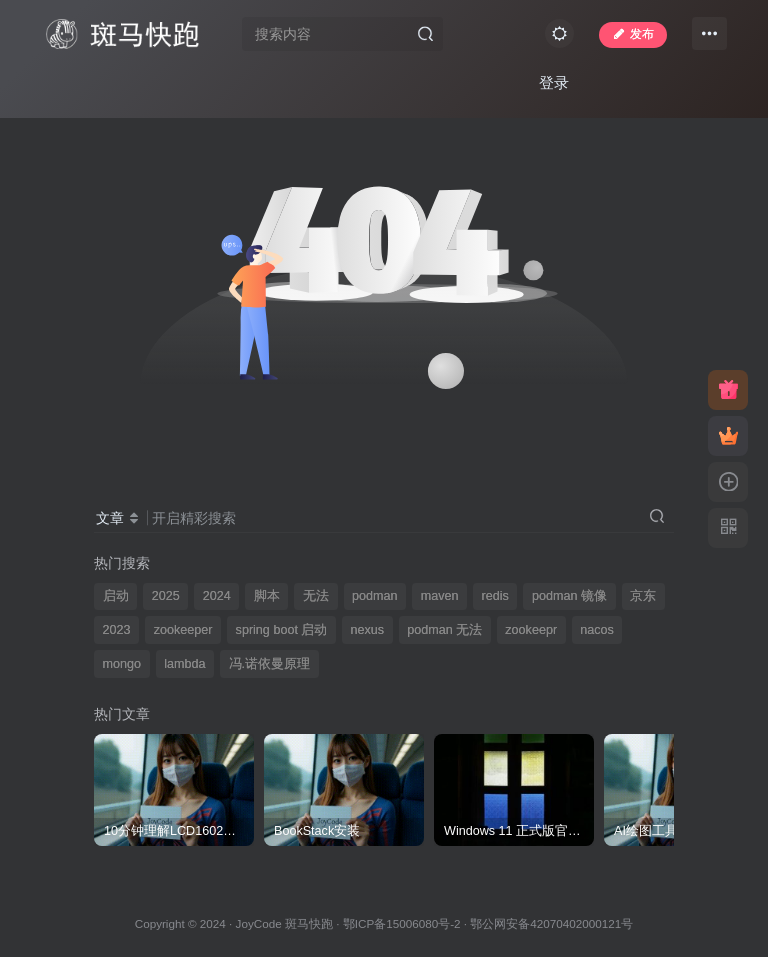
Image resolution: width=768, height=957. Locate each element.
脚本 (267, 596)
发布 (633, 34)
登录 (554, 82)
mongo (122, 664)
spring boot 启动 (282, 630)
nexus (367, 630)
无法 (316, 596)
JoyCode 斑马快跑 (284, 923)
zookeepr (531, 630)
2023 (117, 630)
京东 (643, 596)
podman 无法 (444, 630)
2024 (217, 596)
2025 (166, 596)
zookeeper (183, 630)
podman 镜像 (569, 596)
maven (440, 596)
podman (375, 596)
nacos (597, 630)
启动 (116, 596)
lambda (184, 664)
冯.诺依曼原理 (270, 664)
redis (495, 596)
